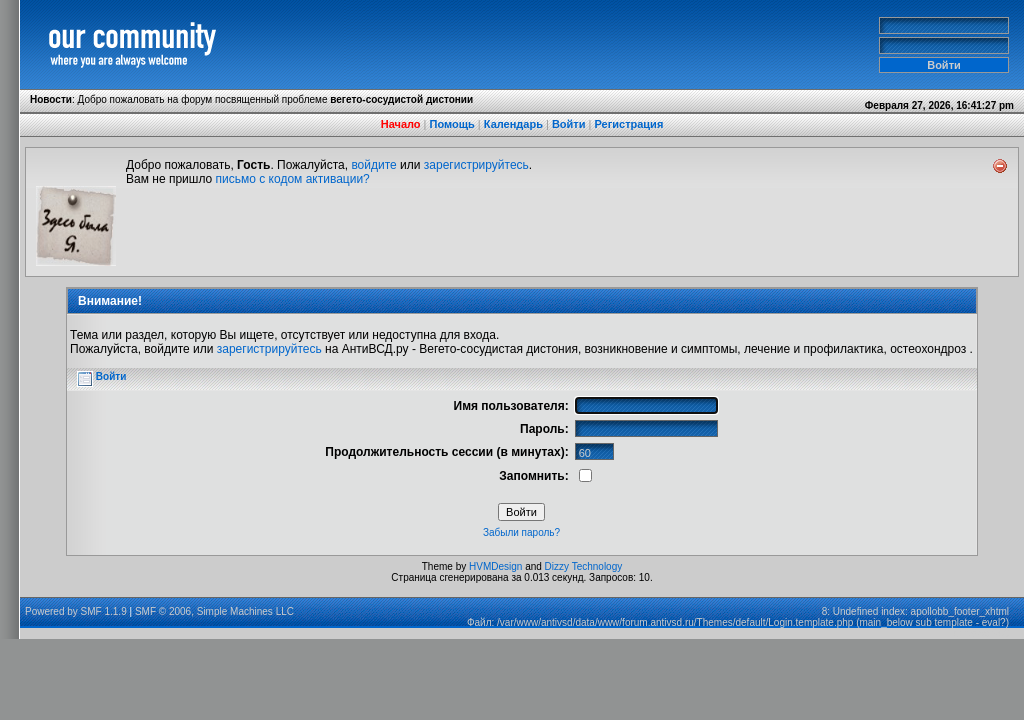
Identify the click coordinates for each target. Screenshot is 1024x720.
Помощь (452, 124)
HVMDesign (495, 566)
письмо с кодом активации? (293, 179)
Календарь (513, 124)
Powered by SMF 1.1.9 (76, 611)
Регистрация (628, 124)
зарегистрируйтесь (476, 165)
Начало (401, 124)
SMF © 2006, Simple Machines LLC (214, 611)
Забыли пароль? (521, 532)
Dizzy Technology (584, 566)
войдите (373, 165)
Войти (569, 124)
